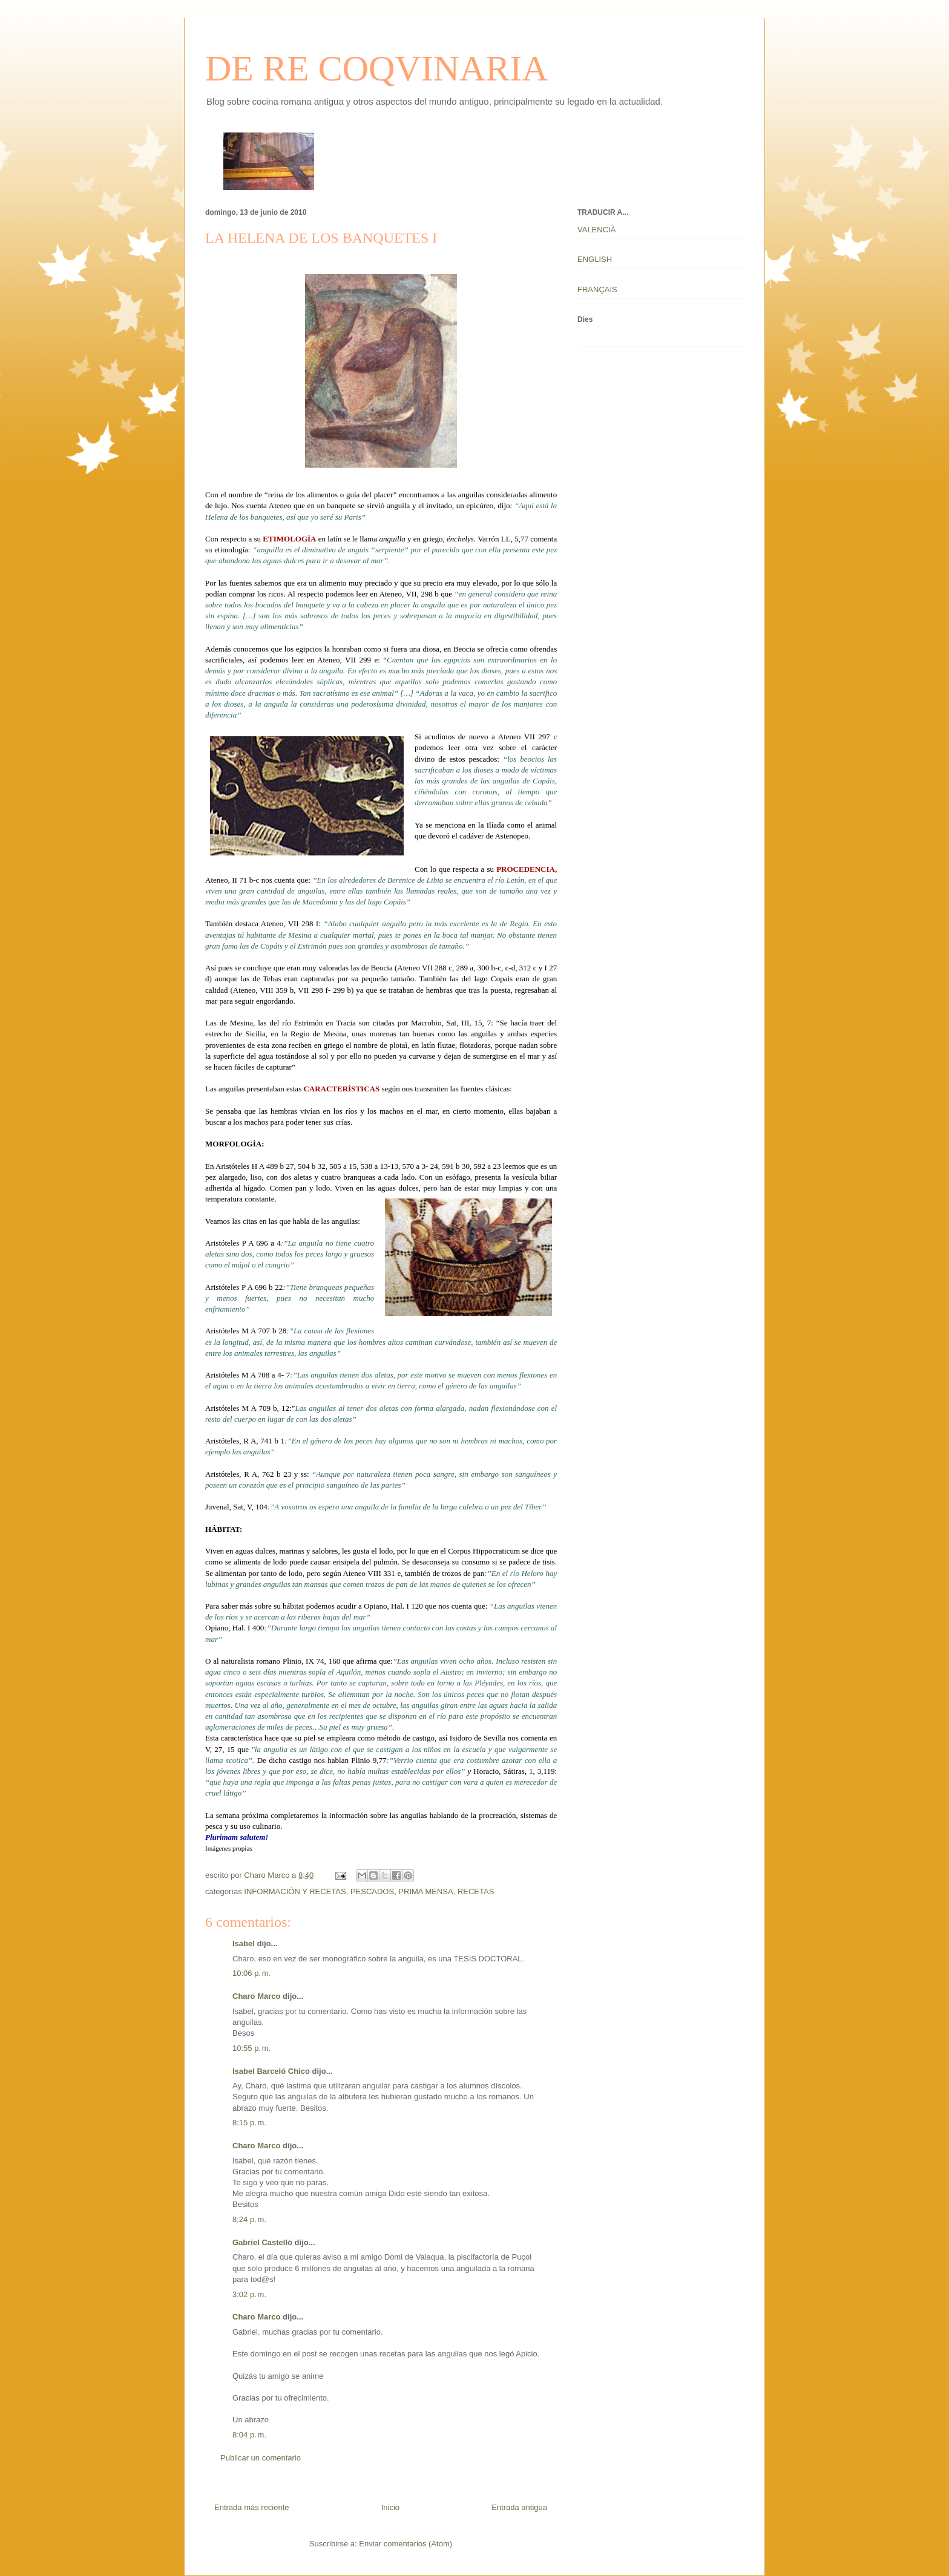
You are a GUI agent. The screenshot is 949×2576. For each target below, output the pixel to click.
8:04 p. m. (249, 2434)
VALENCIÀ (596, 229)
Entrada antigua (519, 2507)
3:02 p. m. (249, 2294)
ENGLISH (594, 259)
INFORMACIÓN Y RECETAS (295, 1891)
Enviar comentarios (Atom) (405, 2543)
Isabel (243, 1943)
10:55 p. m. (251, 2048)
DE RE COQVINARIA (376, 68)
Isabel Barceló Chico (271, 2071)
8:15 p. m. (249, 2122)
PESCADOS (372, 1891)
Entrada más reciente (251, 2507)
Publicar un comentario (260, 2457)
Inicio (390, 2507)
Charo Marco (256, 1996)
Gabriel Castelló (262, 2242)
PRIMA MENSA (425, 1891)
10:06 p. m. (251, 1973)
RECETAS (476, 1891)
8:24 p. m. (249, 2219)
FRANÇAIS (597, 289)
